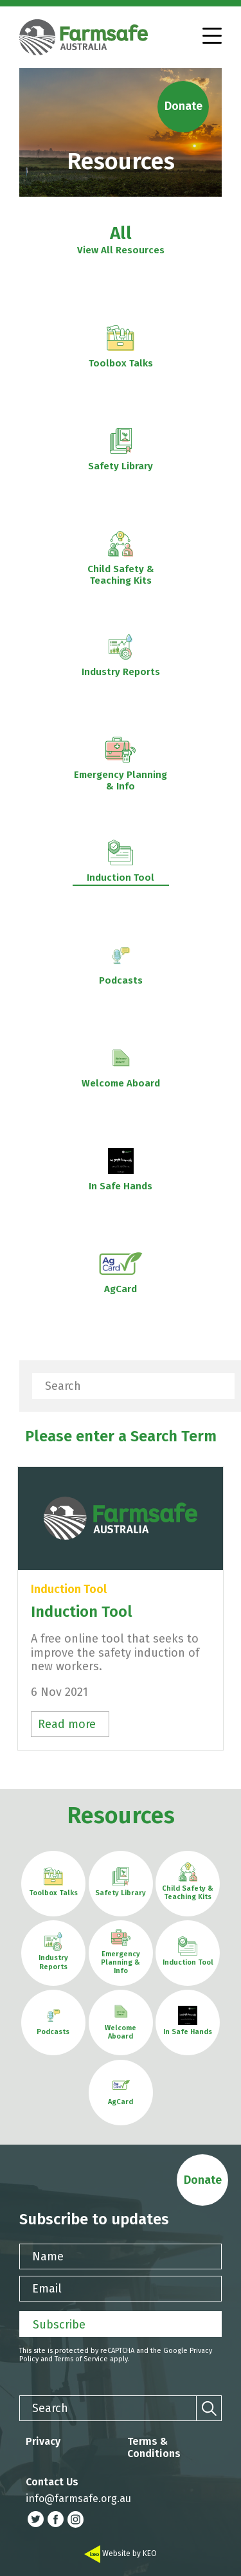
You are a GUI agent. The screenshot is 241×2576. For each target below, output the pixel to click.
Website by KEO (120, 2553)
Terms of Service (81, 2359)
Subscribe (59, 2325)
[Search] (222, 1386)
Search (63, 1386)
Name (48, 2256)
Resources (121, 1815)
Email (47, 2289)
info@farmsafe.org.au (78, 2498)
